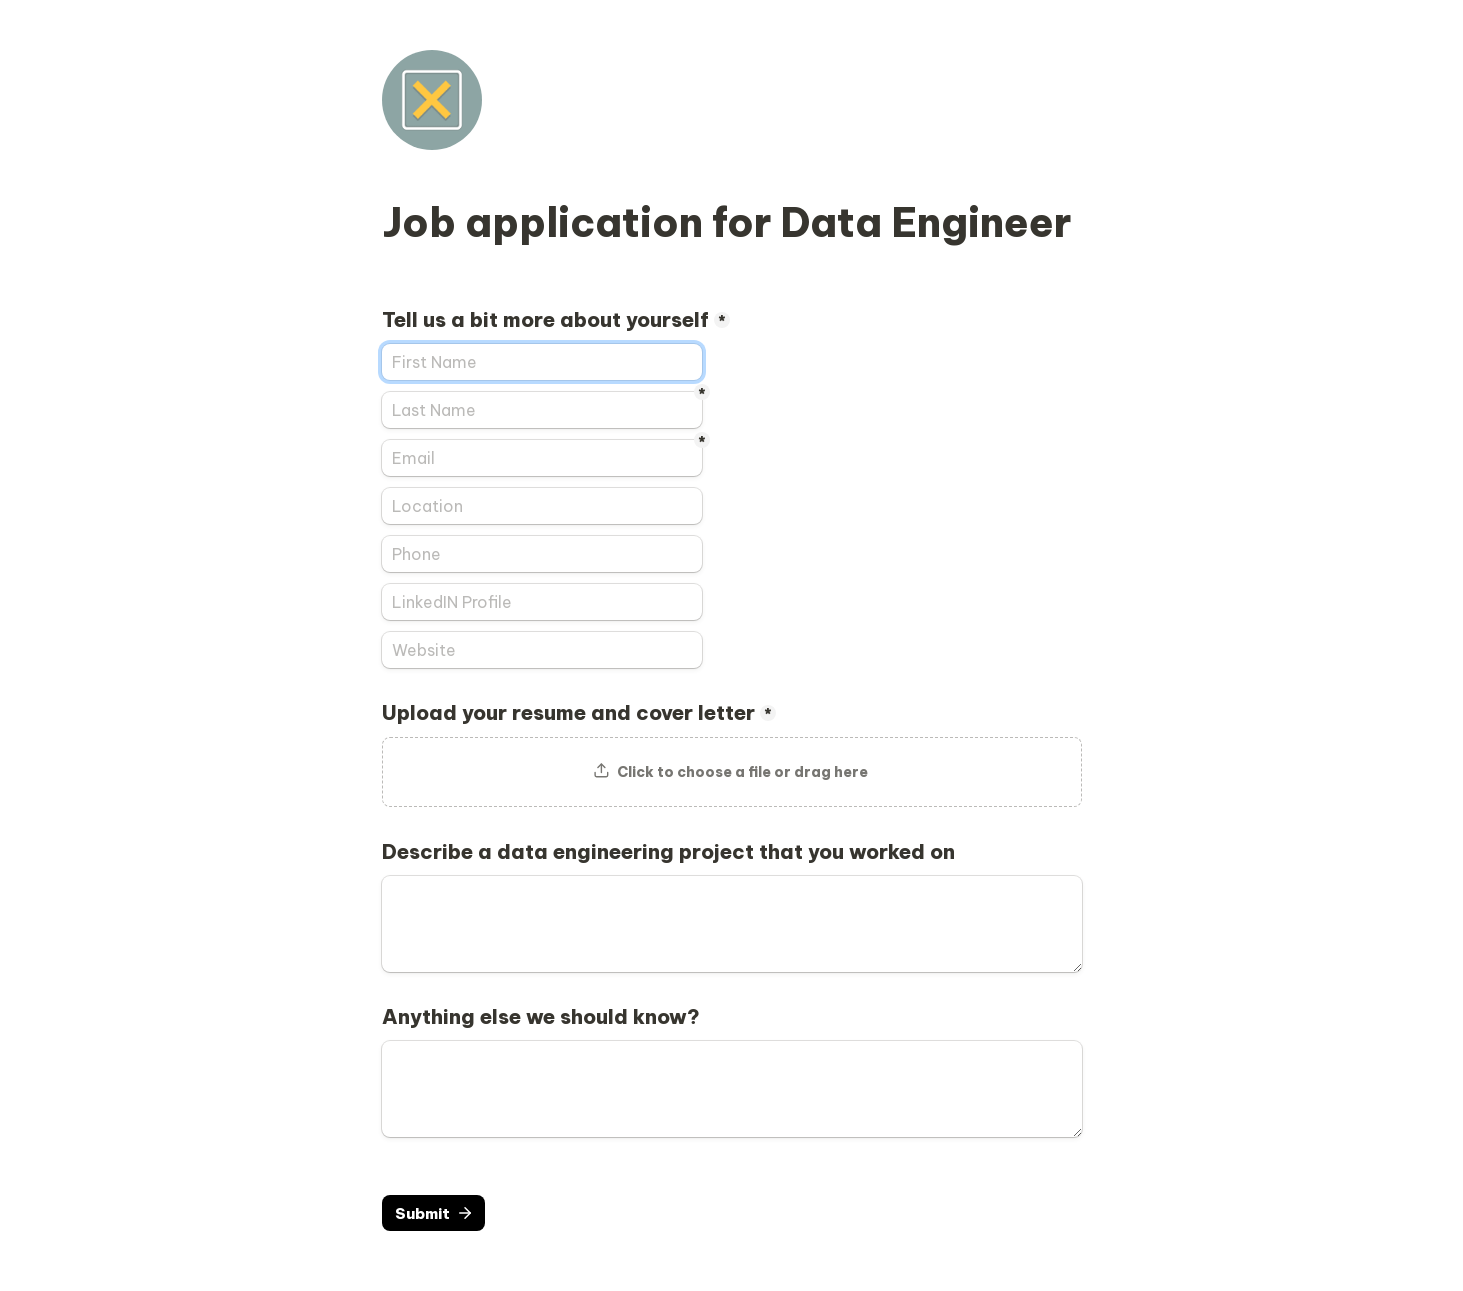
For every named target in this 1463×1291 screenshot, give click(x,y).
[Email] (542, 458)
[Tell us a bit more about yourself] (542, 362)
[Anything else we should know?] (732, 1089)
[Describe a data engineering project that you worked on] (732, 924)
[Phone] (542, 554)
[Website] (542, 650)
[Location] (542, 506)
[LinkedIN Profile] (542, 602)
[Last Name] (542, 410)
